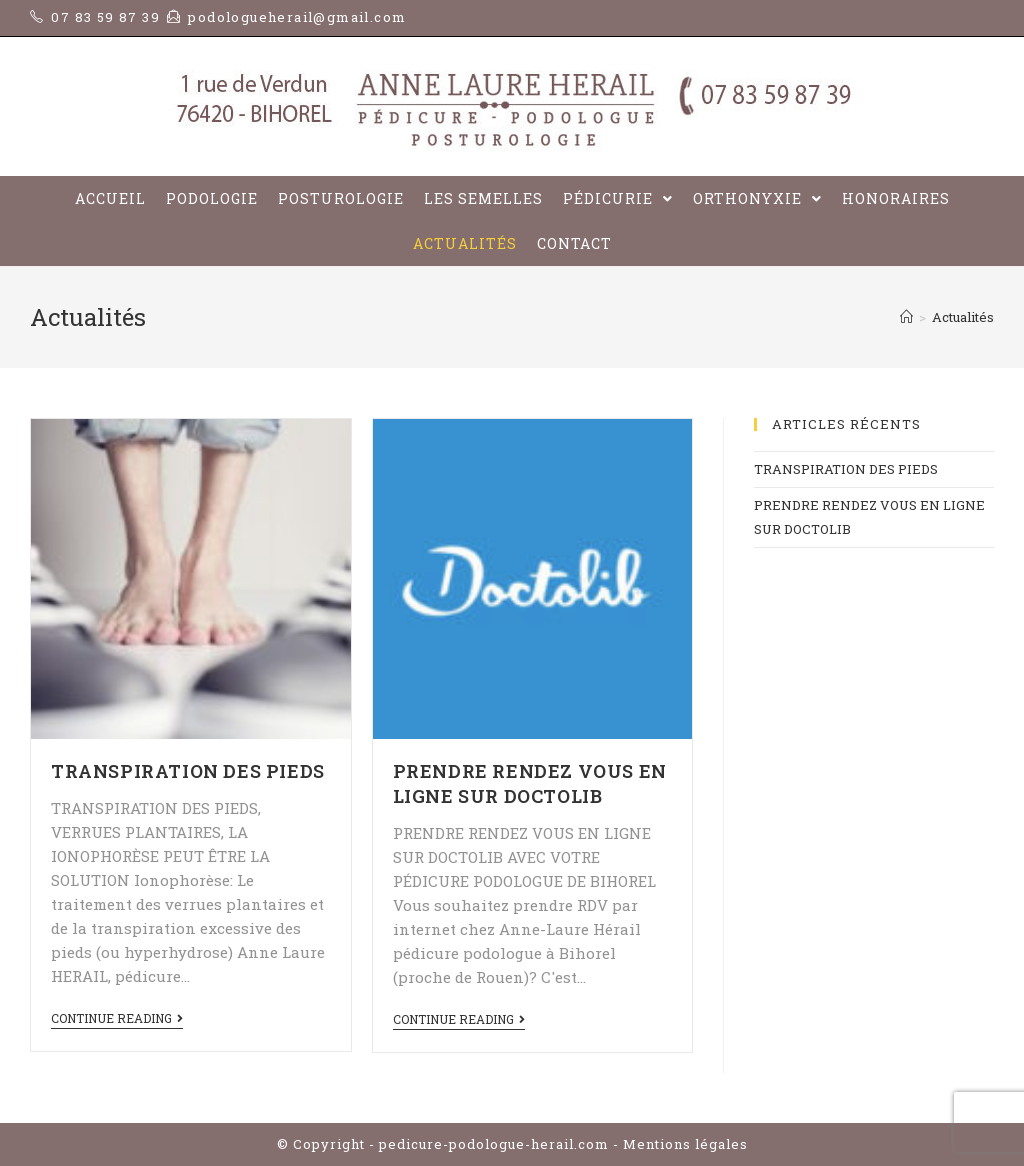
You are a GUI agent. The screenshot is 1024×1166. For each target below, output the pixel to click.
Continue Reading (117, 1018)
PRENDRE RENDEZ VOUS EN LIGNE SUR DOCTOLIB (530, 783)
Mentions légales (685, 1144)
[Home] (906, 317)
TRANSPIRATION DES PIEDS (188, 771)
